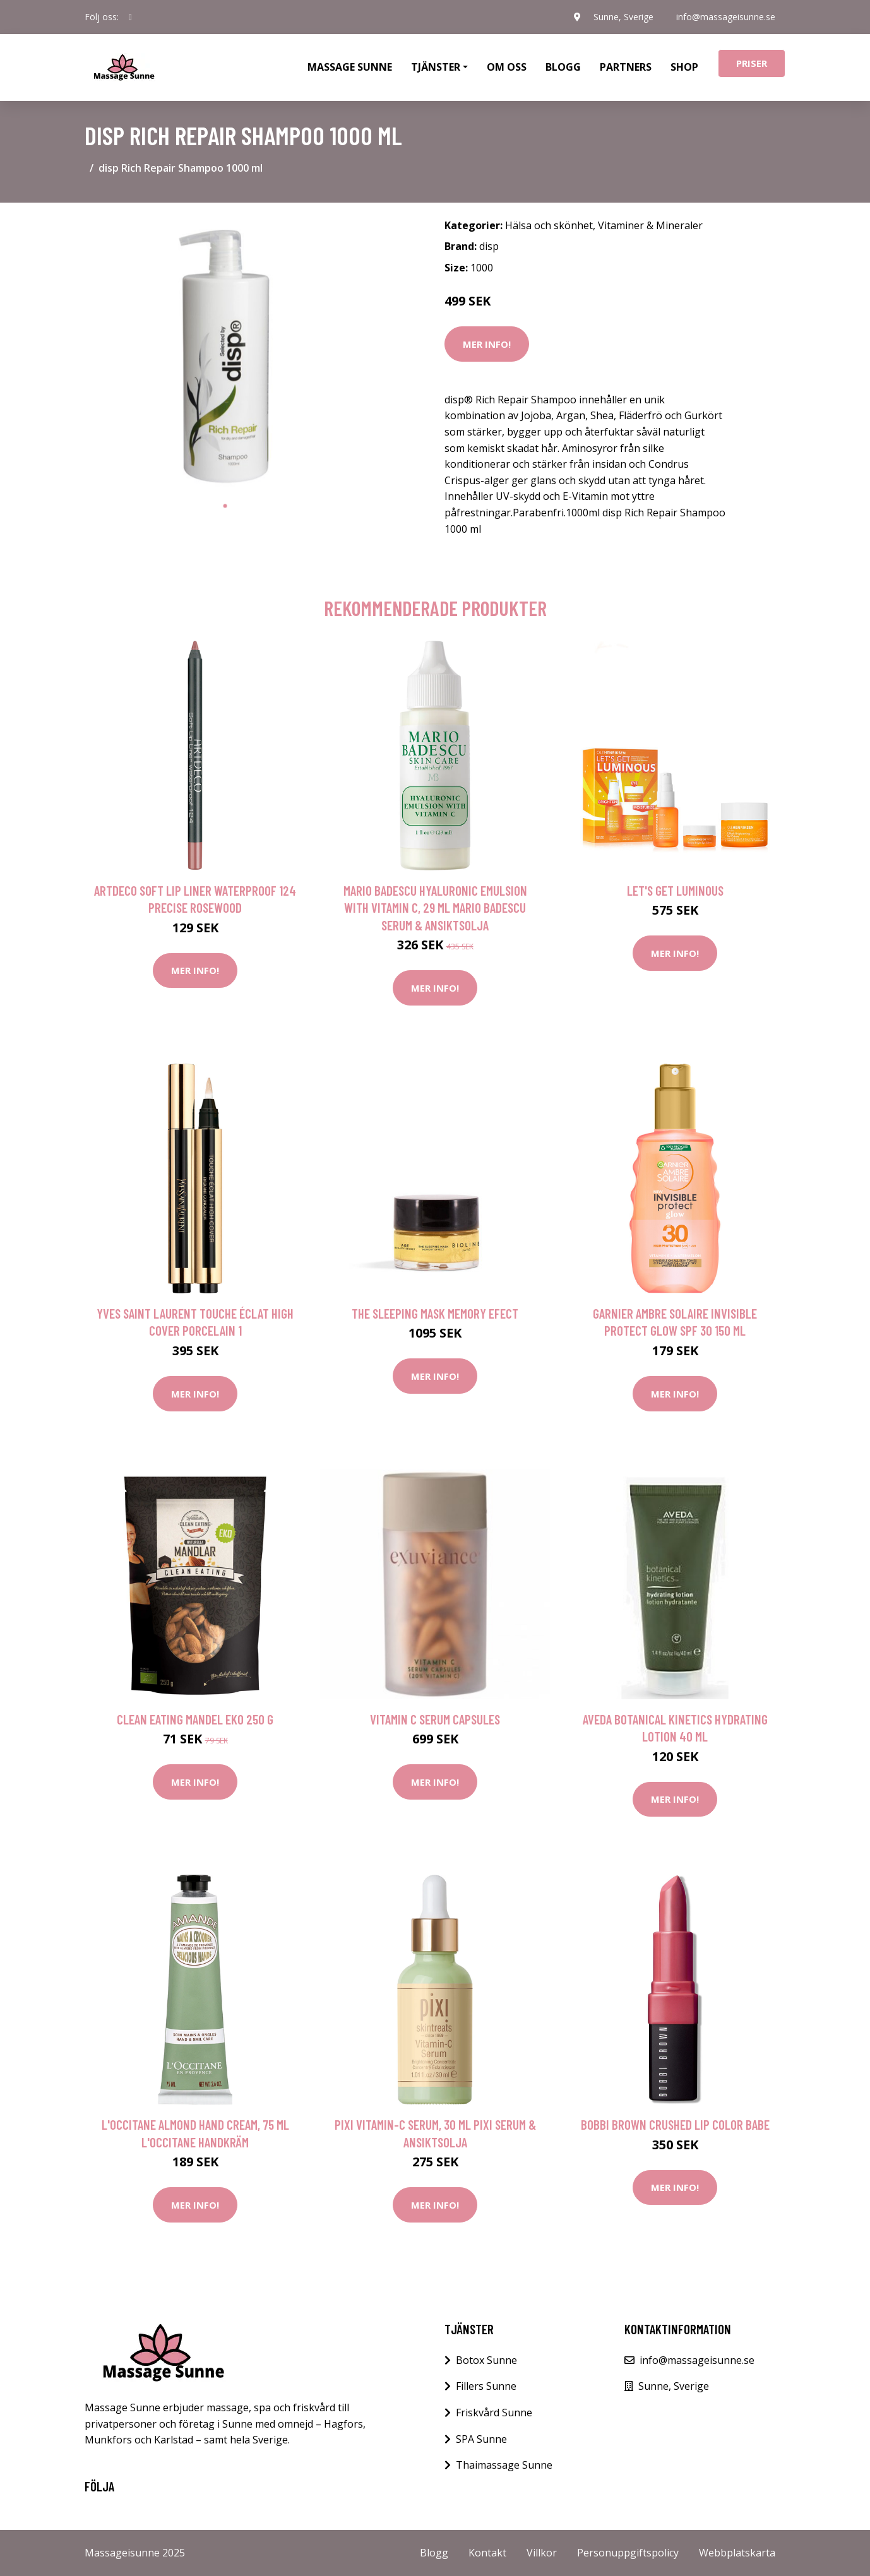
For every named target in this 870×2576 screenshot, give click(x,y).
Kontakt (487, 2553)
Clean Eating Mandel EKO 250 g (195, 1719)
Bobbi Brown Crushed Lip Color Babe (675, 2124)
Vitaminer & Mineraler (650, 225)
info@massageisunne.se (725, 17)
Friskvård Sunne (494, 2412)
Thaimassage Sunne (504, 2465)
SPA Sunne (481, 2439)
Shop (684, 67)
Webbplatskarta (737, 2553)
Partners (626, 67)
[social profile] (130, 17)
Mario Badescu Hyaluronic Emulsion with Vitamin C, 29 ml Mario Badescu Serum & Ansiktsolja (435, 907)
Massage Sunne (349, 67)
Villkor (542, 2553)
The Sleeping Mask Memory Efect (435, 1313)
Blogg (563, 67)
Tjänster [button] (435, 67)
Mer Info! (487, 344)
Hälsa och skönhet (549, 225)
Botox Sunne (486, 2360)
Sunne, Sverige (623, 17)
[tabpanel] (225, 353)
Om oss (507, 67)
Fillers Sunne (486, 2386)
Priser (751, 63)
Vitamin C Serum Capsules (435, 1719)
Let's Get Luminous (675, 890)
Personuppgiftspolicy (628, 2553)
